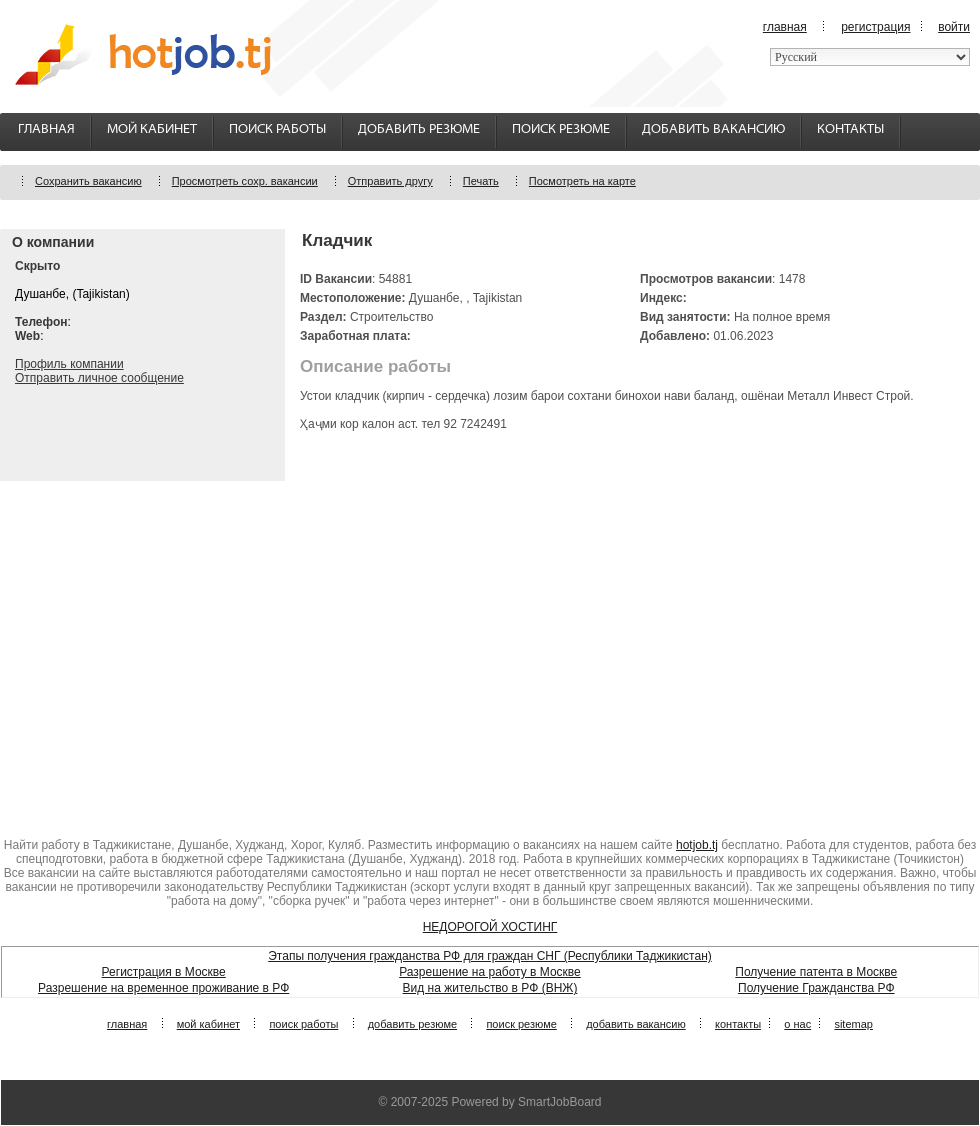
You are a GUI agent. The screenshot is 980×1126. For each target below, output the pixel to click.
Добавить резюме (419, 129)
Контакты (850, 129)
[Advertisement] (490, 651)
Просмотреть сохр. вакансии (245, 181)
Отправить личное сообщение (99, 378)
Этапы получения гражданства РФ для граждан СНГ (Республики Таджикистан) (490, 956)
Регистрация (875, 27)
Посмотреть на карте (582, 181)
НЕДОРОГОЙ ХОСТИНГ (490, 927)
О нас (797, 1024)
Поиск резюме (561, 129)
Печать (481, 181)
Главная (785, 27)
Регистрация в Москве (164, 972)
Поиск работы (277, 129)
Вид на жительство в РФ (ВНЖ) (490, 988)
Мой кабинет (152, 129)
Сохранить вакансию (88, 181)
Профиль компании (69, 364)
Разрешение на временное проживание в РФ (163, 988)
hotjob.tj (697, 845)
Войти (954, 27)
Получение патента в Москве (816, 972)
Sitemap (853, 1024)
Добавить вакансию (713, 129)
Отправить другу (390, 181)
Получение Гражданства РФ (816, 988)
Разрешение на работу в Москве (490, 972)
